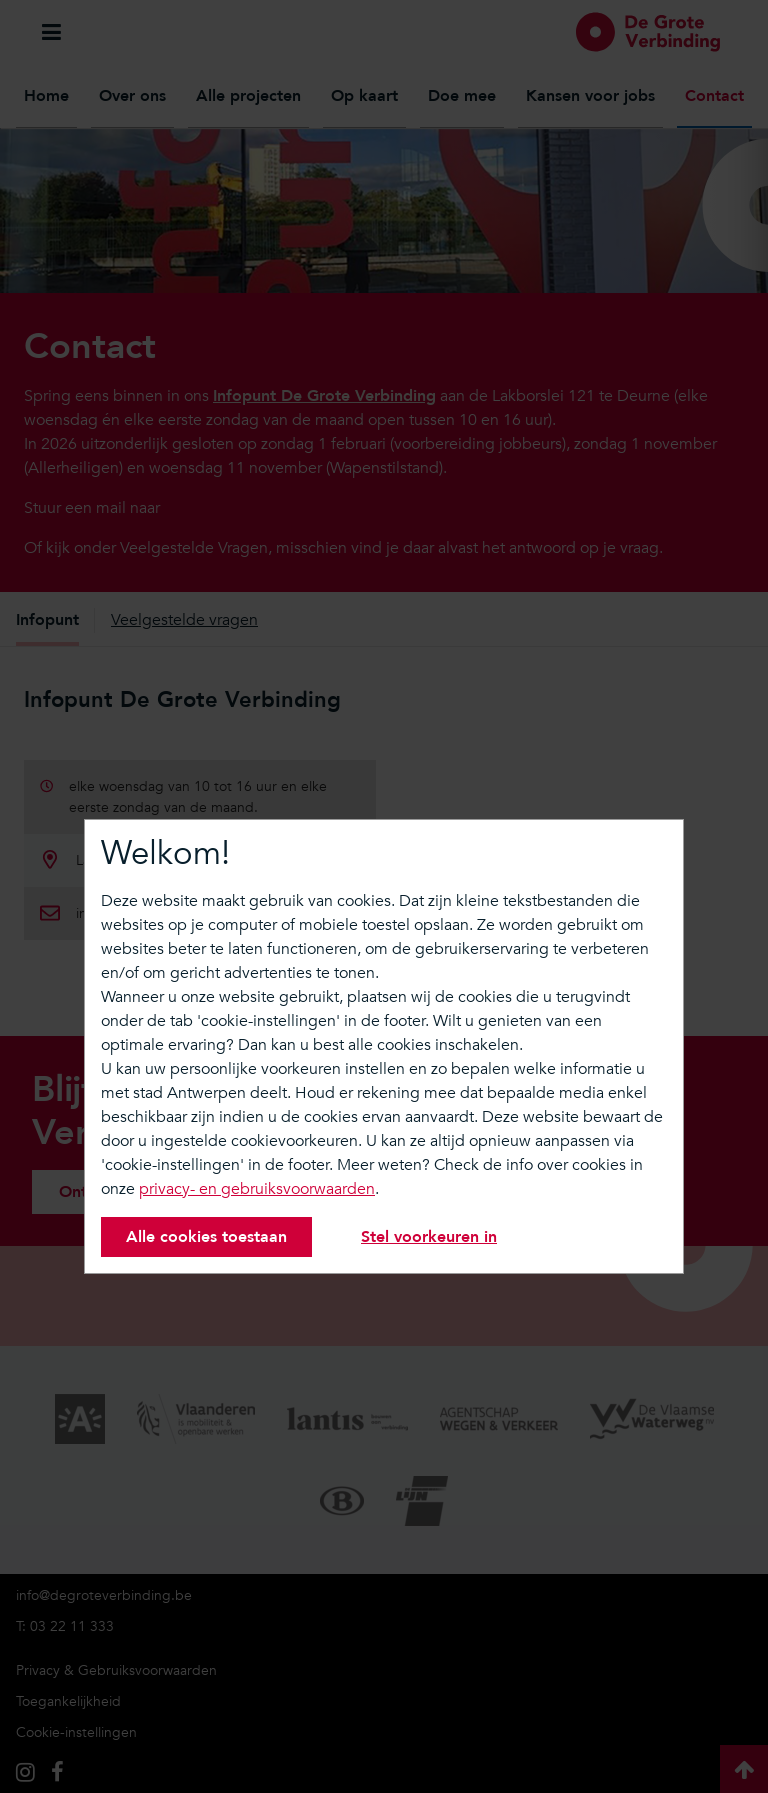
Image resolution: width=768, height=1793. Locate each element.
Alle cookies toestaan (206, 1237)
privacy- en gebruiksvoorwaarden (257, 1189)
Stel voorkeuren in (429, 1237)
